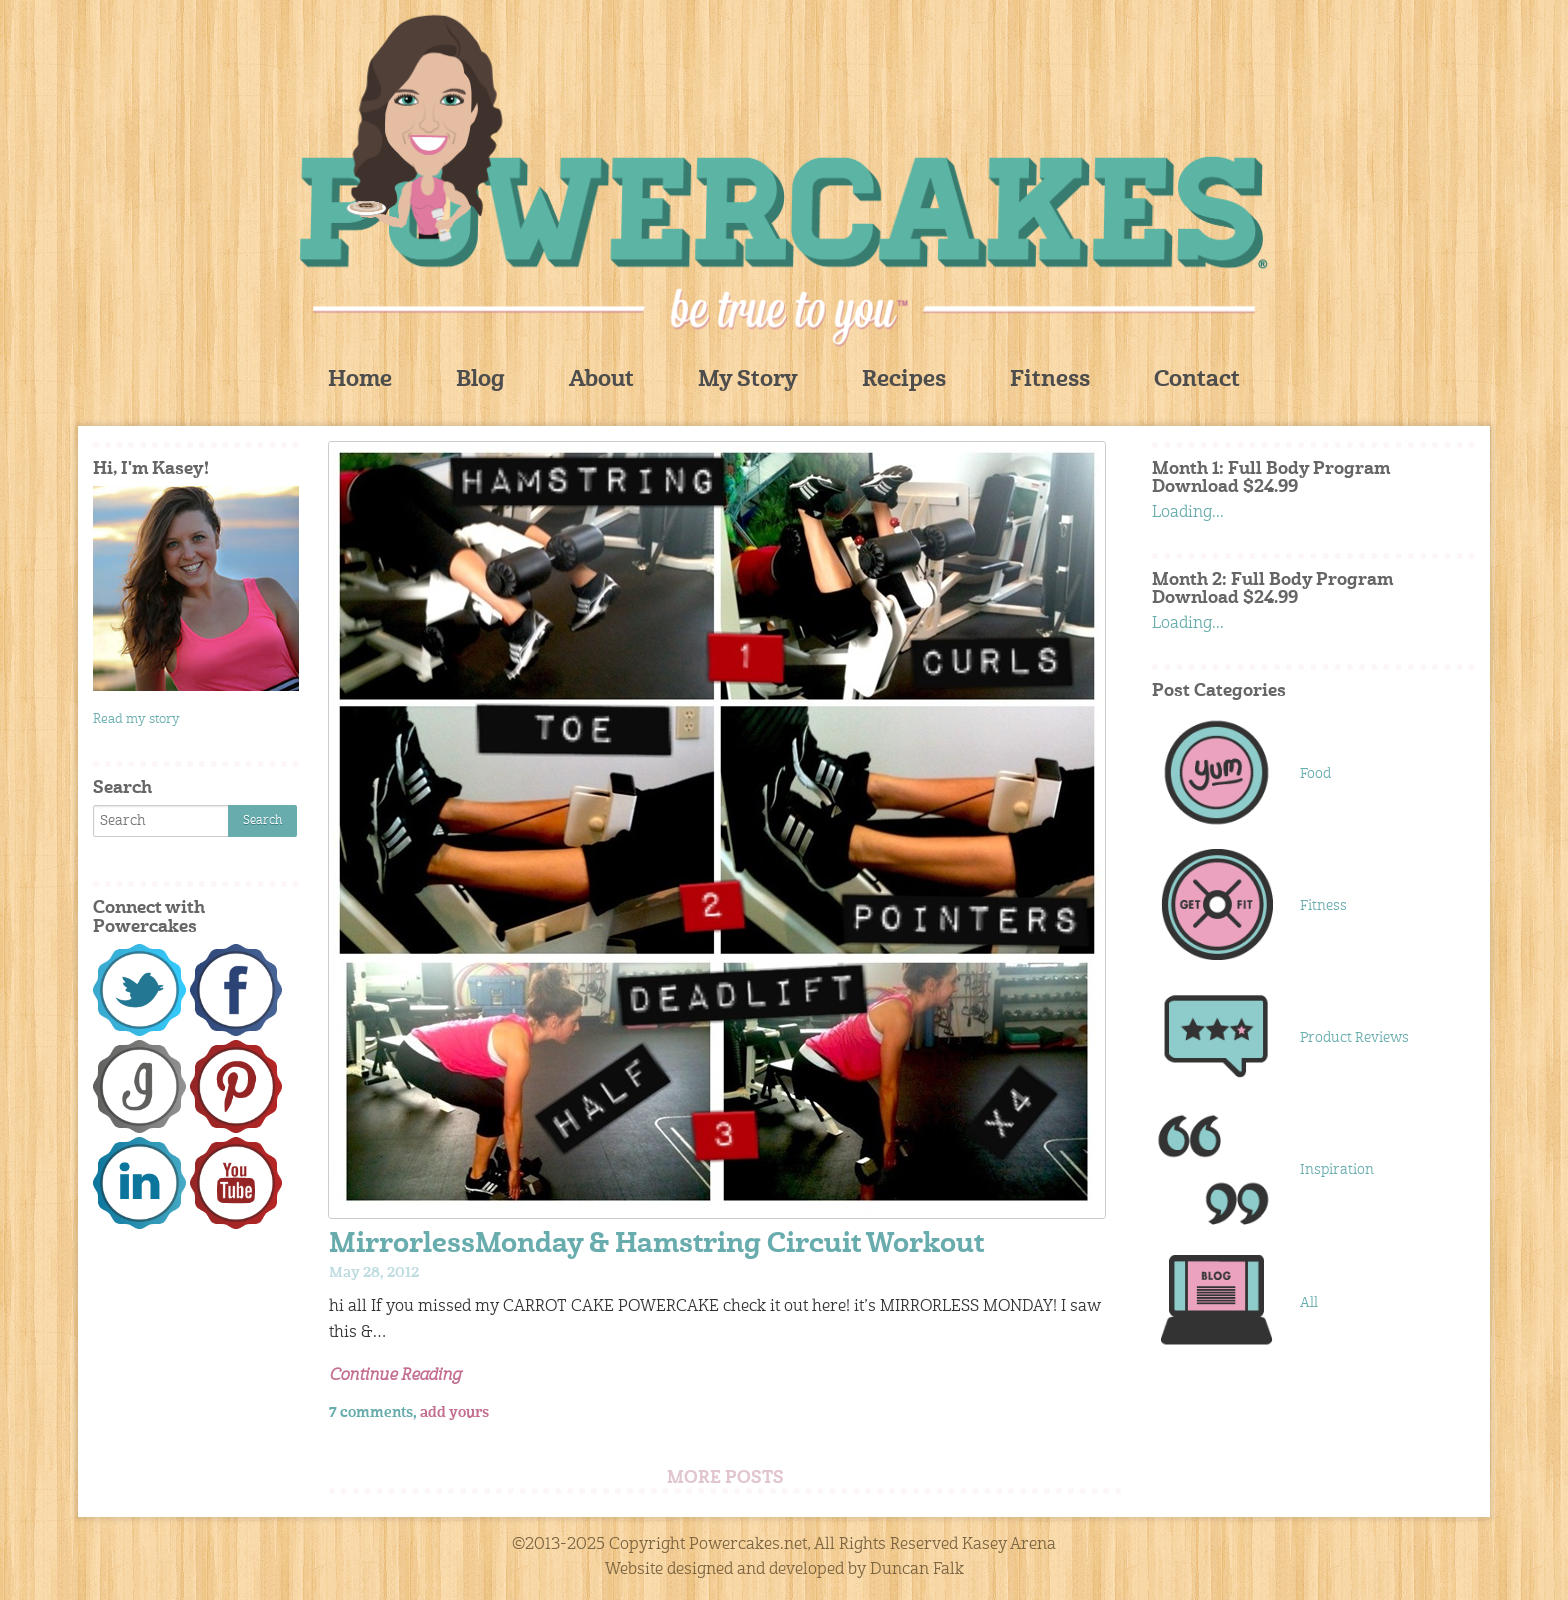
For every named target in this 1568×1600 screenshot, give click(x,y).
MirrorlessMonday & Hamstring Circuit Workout (656, 1245)
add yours (454, 1413)
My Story (748, 380)
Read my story (136, 719)
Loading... (1188, 513)
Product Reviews (1354, 1038)
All (1309, 1303)
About (601, 380)
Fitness (1050, 380)
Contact (1197, 380)
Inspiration (1337, 1170)
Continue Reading (395, 1376)
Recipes (904, 380)
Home (360, 380)
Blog (480, 380)
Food (1315, 774)
